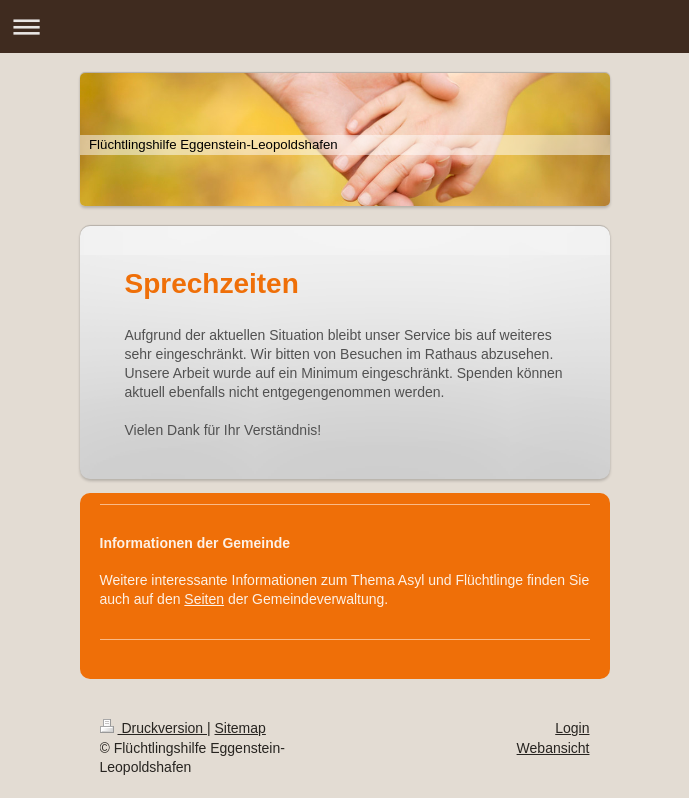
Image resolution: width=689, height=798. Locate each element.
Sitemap (240, 728)
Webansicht (553, 748)
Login (572, 728)
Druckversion (153, 728)
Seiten (204, 599)
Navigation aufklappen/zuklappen (344, 26)
